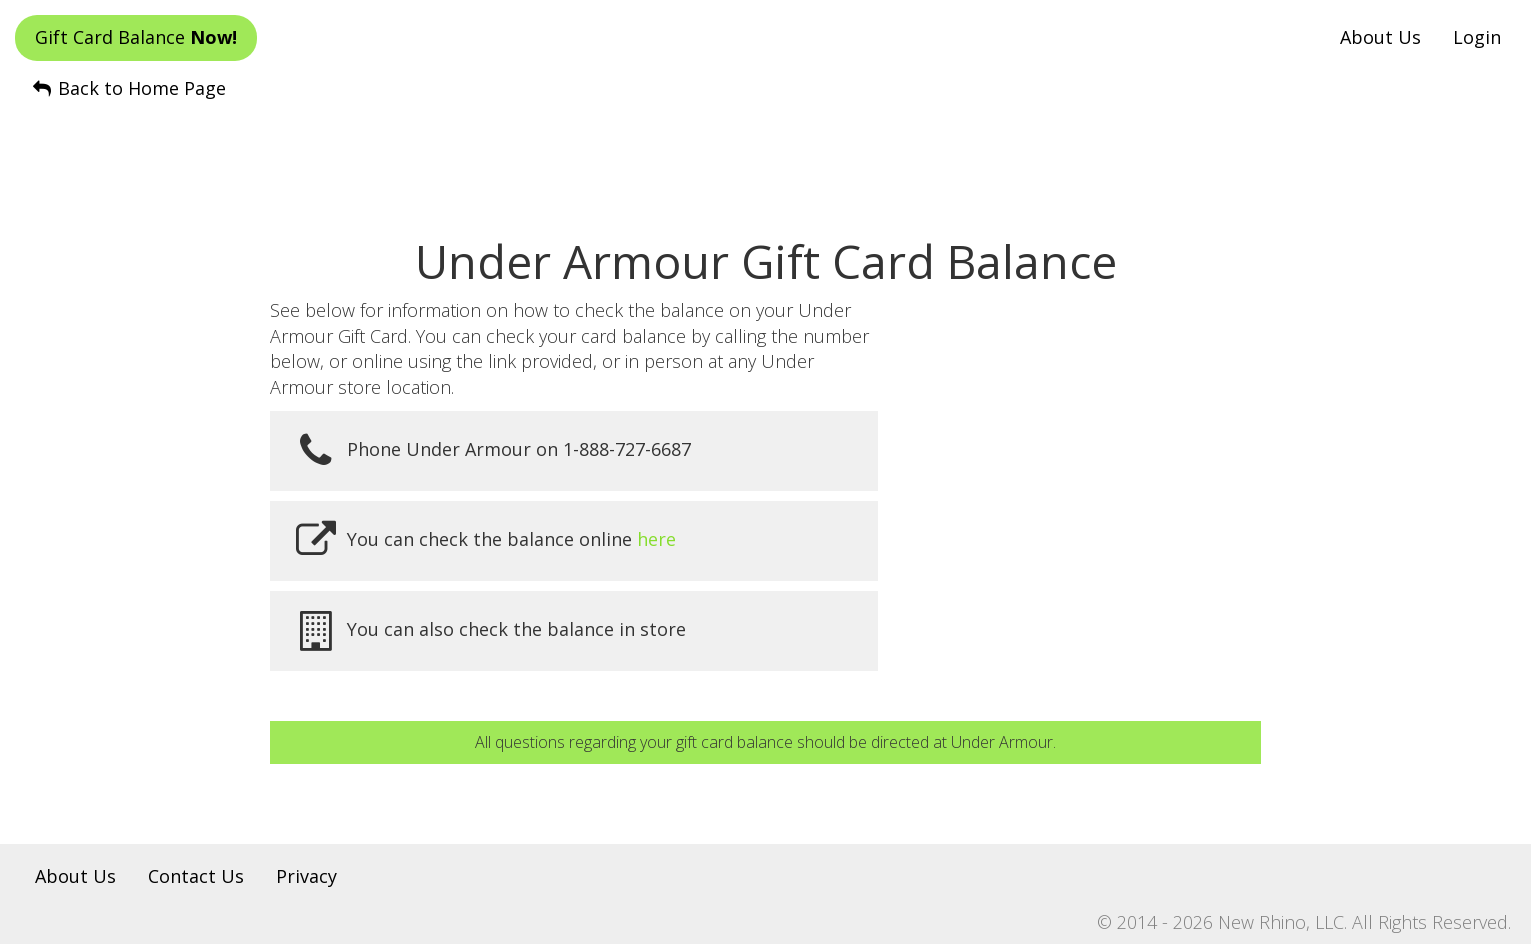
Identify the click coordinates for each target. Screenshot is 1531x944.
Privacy (306, 876)
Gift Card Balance (136, 37)
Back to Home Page (128, 88)
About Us (1380, 37)
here (656, 539)
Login (1477, 37)
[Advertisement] (766, 151)
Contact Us (196, 876)
